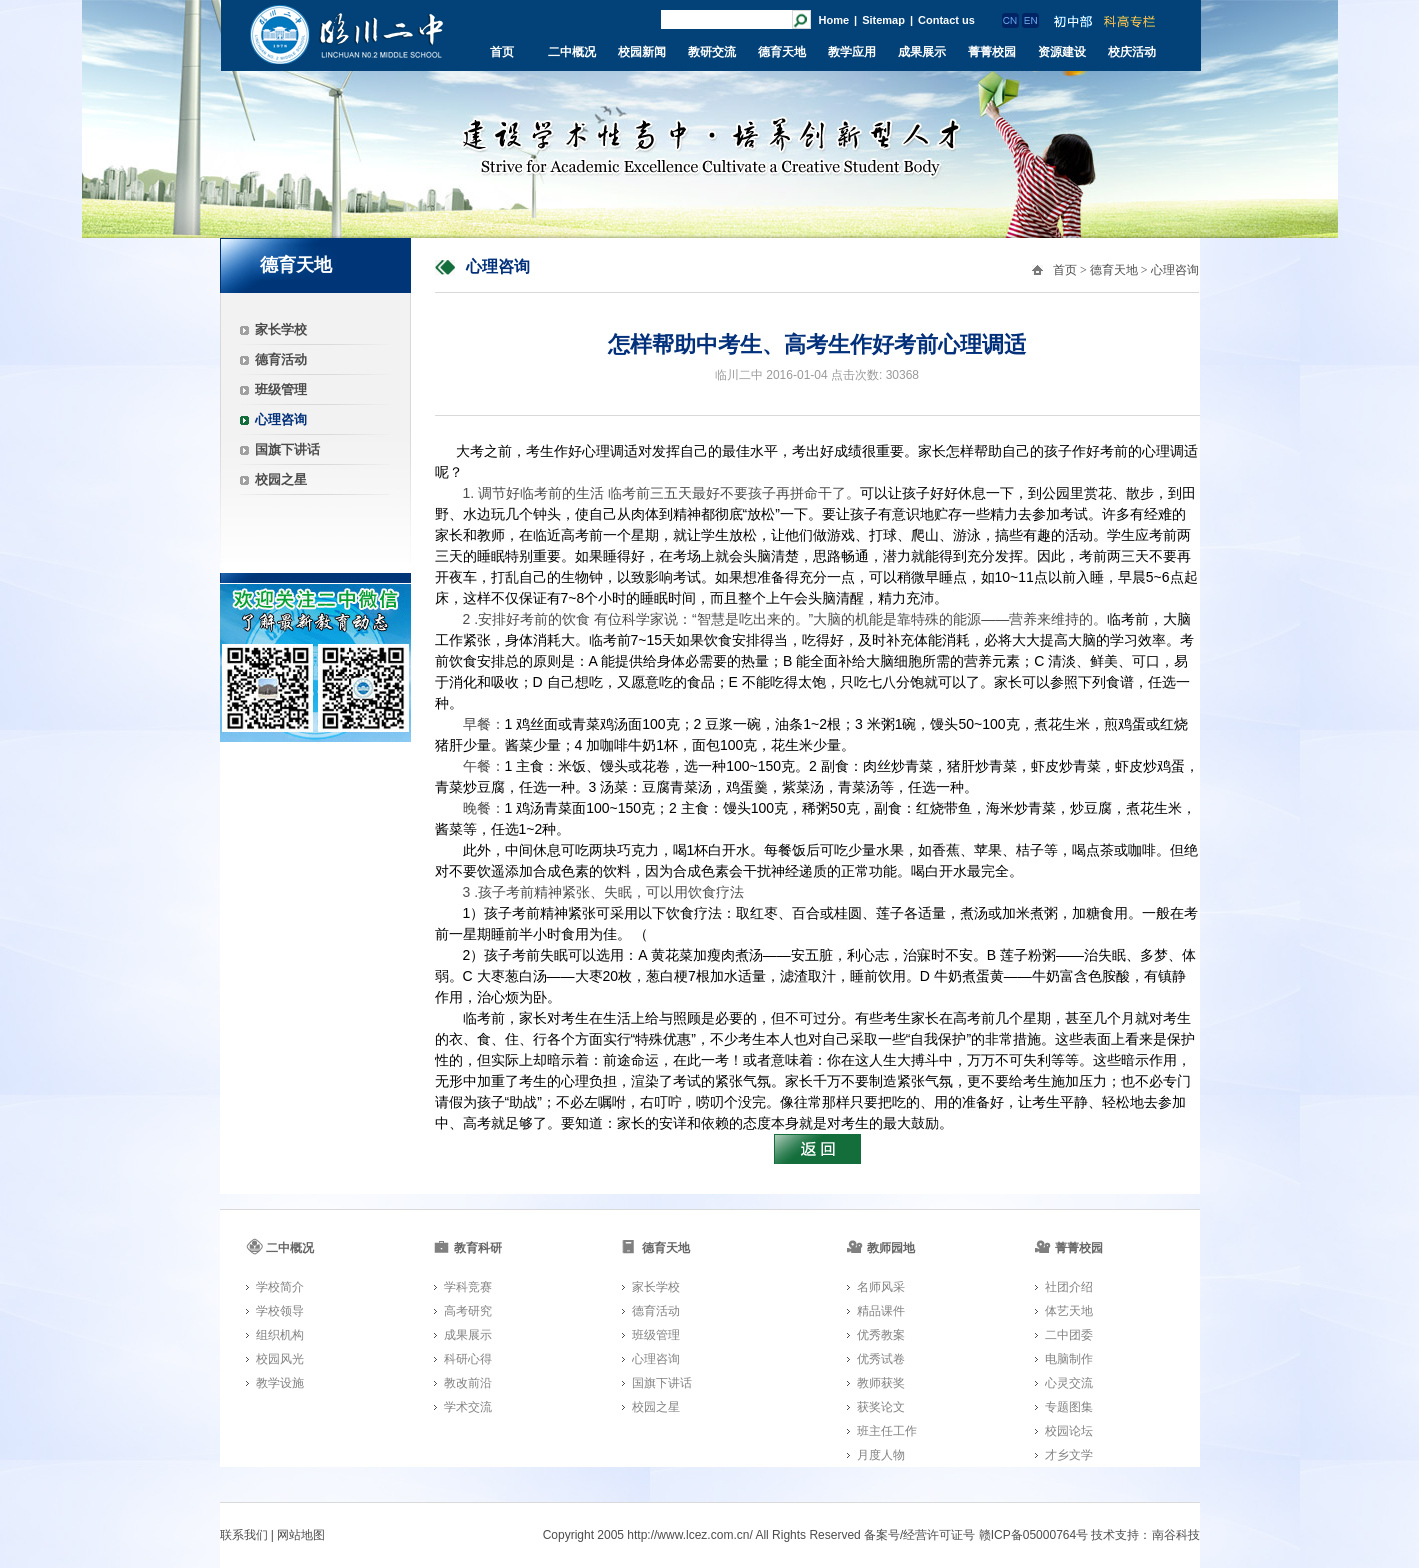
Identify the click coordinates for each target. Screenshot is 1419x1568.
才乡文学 (1069, 1455)
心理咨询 (281, 419)
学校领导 (280, 1311)
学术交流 (468, 1407)
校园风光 (280, 1359)
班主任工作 (887, 1431)
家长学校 (281, 329)
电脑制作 (1069, 1359)
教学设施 (280, 1383)
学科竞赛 (468, 1287)
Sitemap (883, 20)
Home (834, 20)
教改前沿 (468, 1383)
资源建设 (1062, 52)
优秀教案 (881, 1335)
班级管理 (281, 389)
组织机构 (280, 1335)
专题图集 (1069, 1407)
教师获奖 (881, 1383)
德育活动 (281, 359)
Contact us (946, 20)
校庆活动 (1132, 52)
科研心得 (468, 1359)
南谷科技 (1176, 1535)
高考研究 (468, 1311)
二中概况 (572, 52)
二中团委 (1069, 1335)
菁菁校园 (992, 52)
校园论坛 (1069, 1431)
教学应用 (852, 52)
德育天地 (782, 52)
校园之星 (281, 479)
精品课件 (881, 1311)
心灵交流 (1069, 1383)
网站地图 (301, 1535)
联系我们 (244, 1535)
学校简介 (280, 1287)
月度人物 (881, 1455)
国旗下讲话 (287, 449)
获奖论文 (881, 1407)
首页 (502, 52)
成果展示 (922, 52)
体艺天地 (1069, 1311)
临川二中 (346, 34)
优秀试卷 (881, 1359)
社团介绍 (1069, 1287)
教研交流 (712, 52)
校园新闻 (642, 52)
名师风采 (881, 1287)
